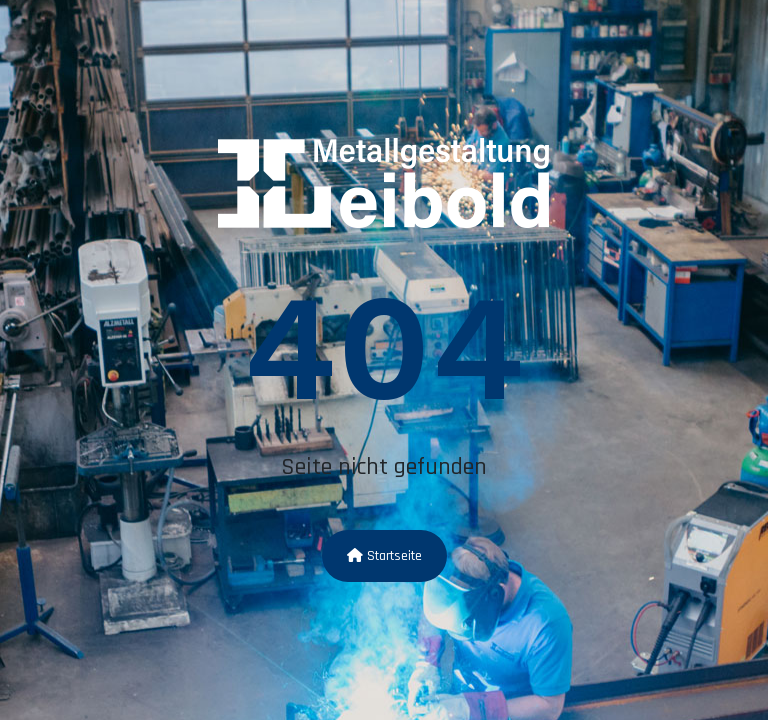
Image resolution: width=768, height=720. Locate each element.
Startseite (384, 556)
